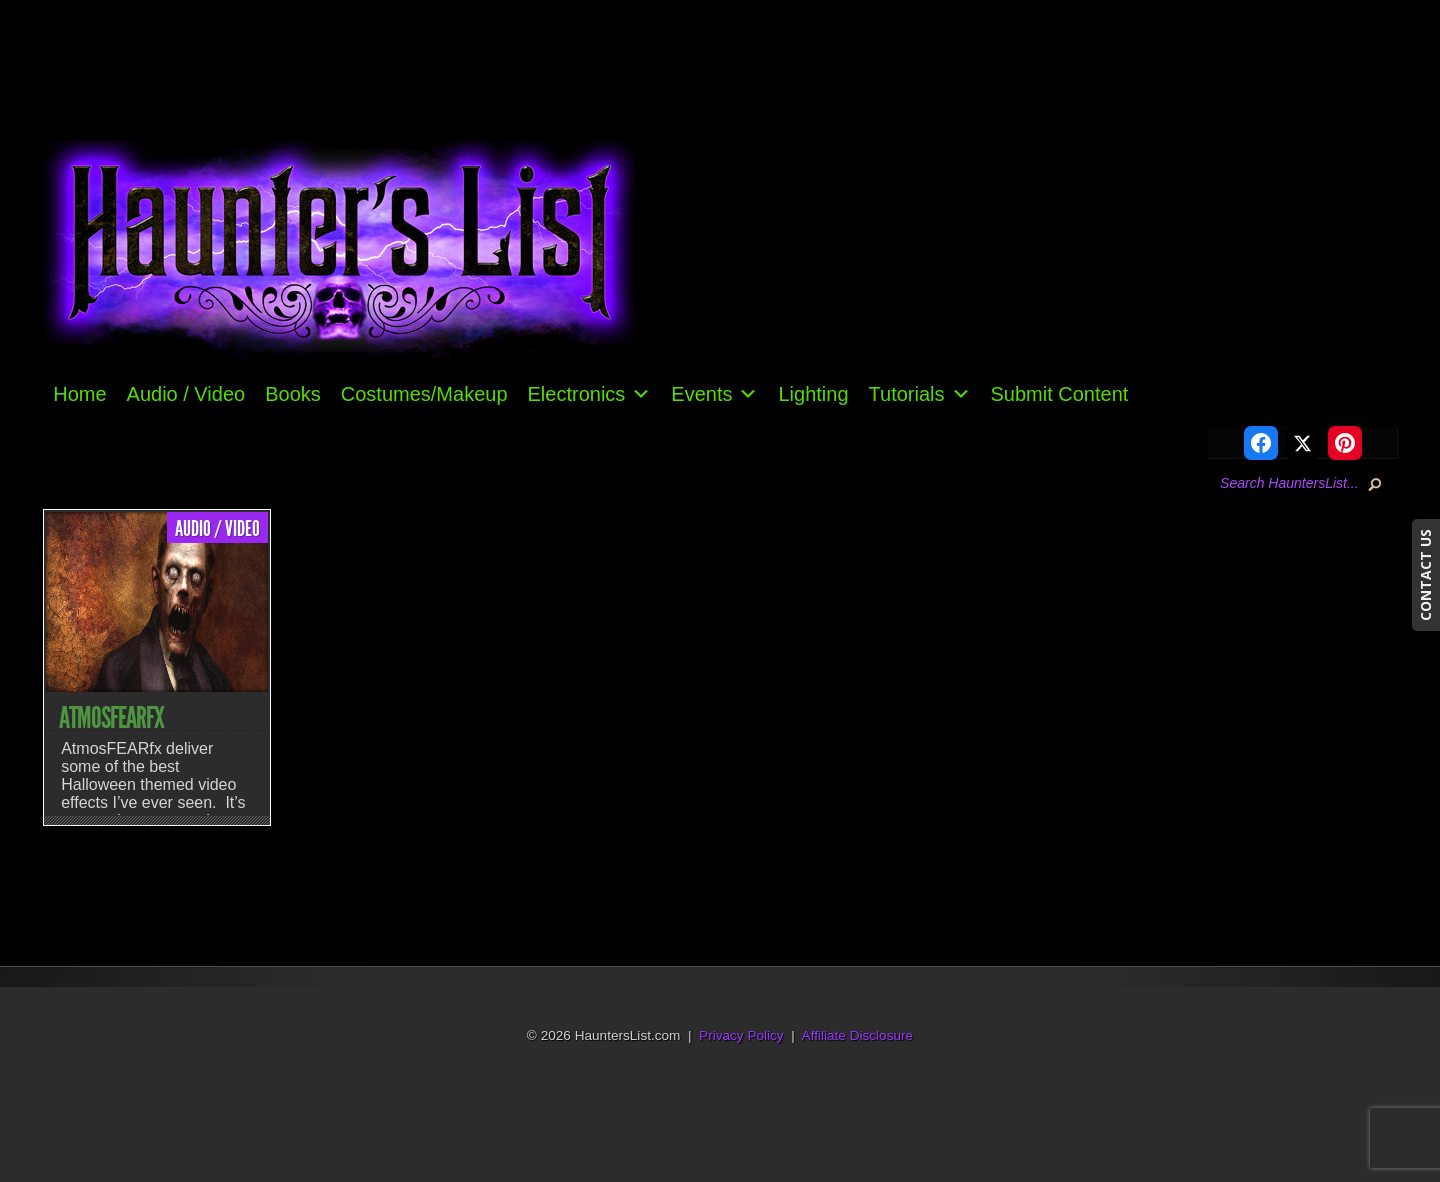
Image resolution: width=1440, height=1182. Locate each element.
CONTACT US (1425, 575)
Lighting (813, 394)
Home (79, 394)
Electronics (590, 394)
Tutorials (920, 394)
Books (293, 394)
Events (714, 394)
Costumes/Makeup (424, 394)
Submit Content (1060, 394)
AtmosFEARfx (111, 718)
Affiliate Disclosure (858, 1035)
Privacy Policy (741, 1035)
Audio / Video (186, 394)
